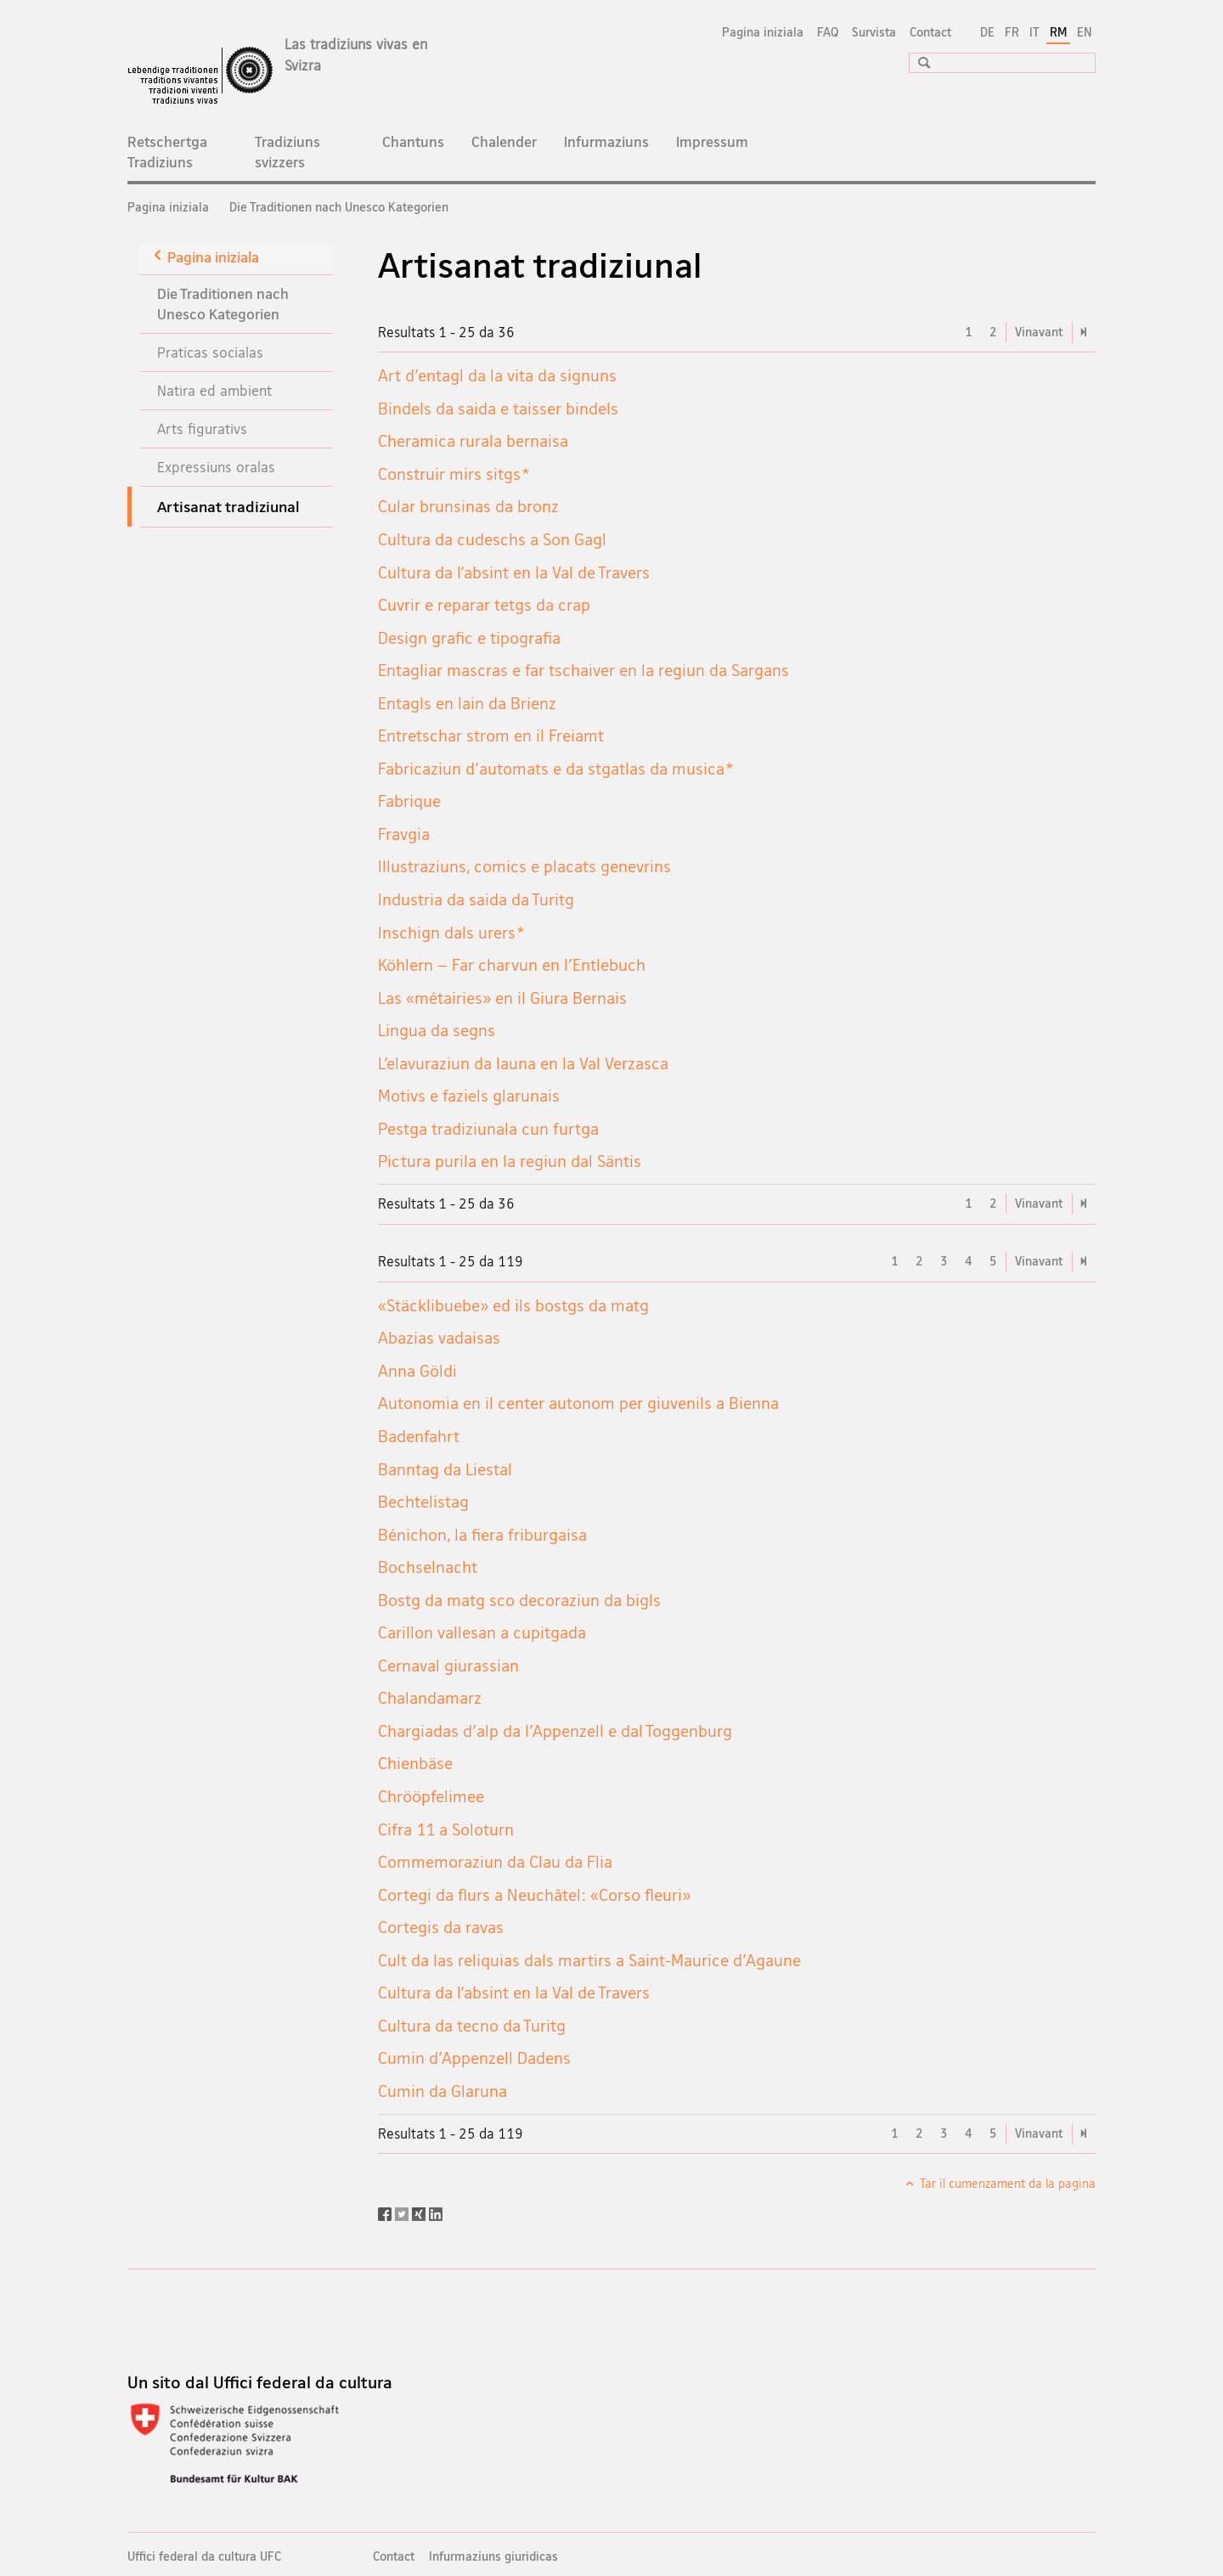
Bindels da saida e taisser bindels (498, 408)
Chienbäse (415, 1763)
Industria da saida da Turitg (476, 899)
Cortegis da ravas (441, 1927)
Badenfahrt (418, 1436)
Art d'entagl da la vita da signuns (497, 375)
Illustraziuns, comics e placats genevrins (524, 866)
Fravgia (404, 834)
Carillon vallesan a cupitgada (482, 1632)
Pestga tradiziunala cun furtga (488, 1129)
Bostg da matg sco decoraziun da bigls (519, 1600)
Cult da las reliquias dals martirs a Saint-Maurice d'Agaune (589, 1960)
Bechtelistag (423, 1501)
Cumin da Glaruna (442, 2091)
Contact (930, 32)
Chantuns (413, 141)
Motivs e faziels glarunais (469, 1095)
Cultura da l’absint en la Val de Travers (514, 572)
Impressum (712, 141)
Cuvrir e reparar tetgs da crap (484, 605)
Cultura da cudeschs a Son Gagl (492, 539)
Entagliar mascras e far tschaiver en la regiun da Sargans (583, 670)
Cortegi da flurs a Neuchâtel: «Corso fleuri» (534, 1895)
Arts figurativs (202, 428)
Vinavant (1038, 331)
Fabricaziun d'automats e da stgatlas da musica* (555, 768)
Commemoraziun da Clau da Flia (495, 1862)
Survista (874, 32)
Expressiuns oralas (216, 467)
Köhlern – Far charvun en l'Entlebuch (511, 965)
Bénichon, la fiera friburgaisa (482, 1535)
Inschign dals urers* (451, 932)
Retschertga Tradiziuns (167, 151)
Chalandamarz (430, 1698)
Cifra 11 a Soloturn (446, 1829)
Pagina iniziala (762, 32)
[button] (918, 62)
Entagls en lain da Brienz (467, 703)
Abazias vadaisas (439, 1337)
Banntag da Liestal (445, 1469)
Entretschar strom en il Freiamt (491, 735)
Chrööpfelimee (431, 1796)
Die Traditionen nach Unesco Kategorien (338, 207)
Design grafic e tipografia (469, 638)
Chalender (504, 141)
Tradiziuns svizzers (287, 151)
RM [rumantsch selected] (1058, 32)
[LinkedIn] (435, 2212)
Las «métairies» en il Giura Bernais (502, 998)
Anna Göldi (417, 1371)
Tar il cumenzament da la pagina (1006, 2183)
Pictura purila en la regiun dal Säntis (509, 1161)
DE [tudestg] (987, 32)
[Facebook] (386, 2212)
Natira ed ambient (214, 390)
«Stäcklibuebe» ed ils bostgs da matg (513, 1305)
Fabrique (409, 801)
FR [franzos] (1012, 32)
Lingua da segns (436, 1030)
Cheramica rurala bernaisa (473, 441)
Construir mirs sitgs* (453, 474)
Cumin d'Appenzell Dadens (474, 2058)
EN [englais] (1084, 32)
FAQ (827, 32)
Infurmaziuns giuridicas (493, 2556)
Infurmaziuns (606, 141)
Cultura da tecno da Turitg (472, 2025)
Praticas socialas (210, 352)
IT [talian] (1034, 32)
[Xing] (420, 2212)
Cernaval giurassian (448, 1665)
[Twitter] (403, 2212)
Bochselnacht (427, 1567)
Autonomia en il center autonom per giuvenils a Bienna (578, 1403)
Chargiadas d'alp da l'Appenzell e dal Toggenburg (555, 1731)
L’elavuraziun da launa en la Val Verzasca (523, 1063)
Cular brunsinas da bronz (468, 506)
